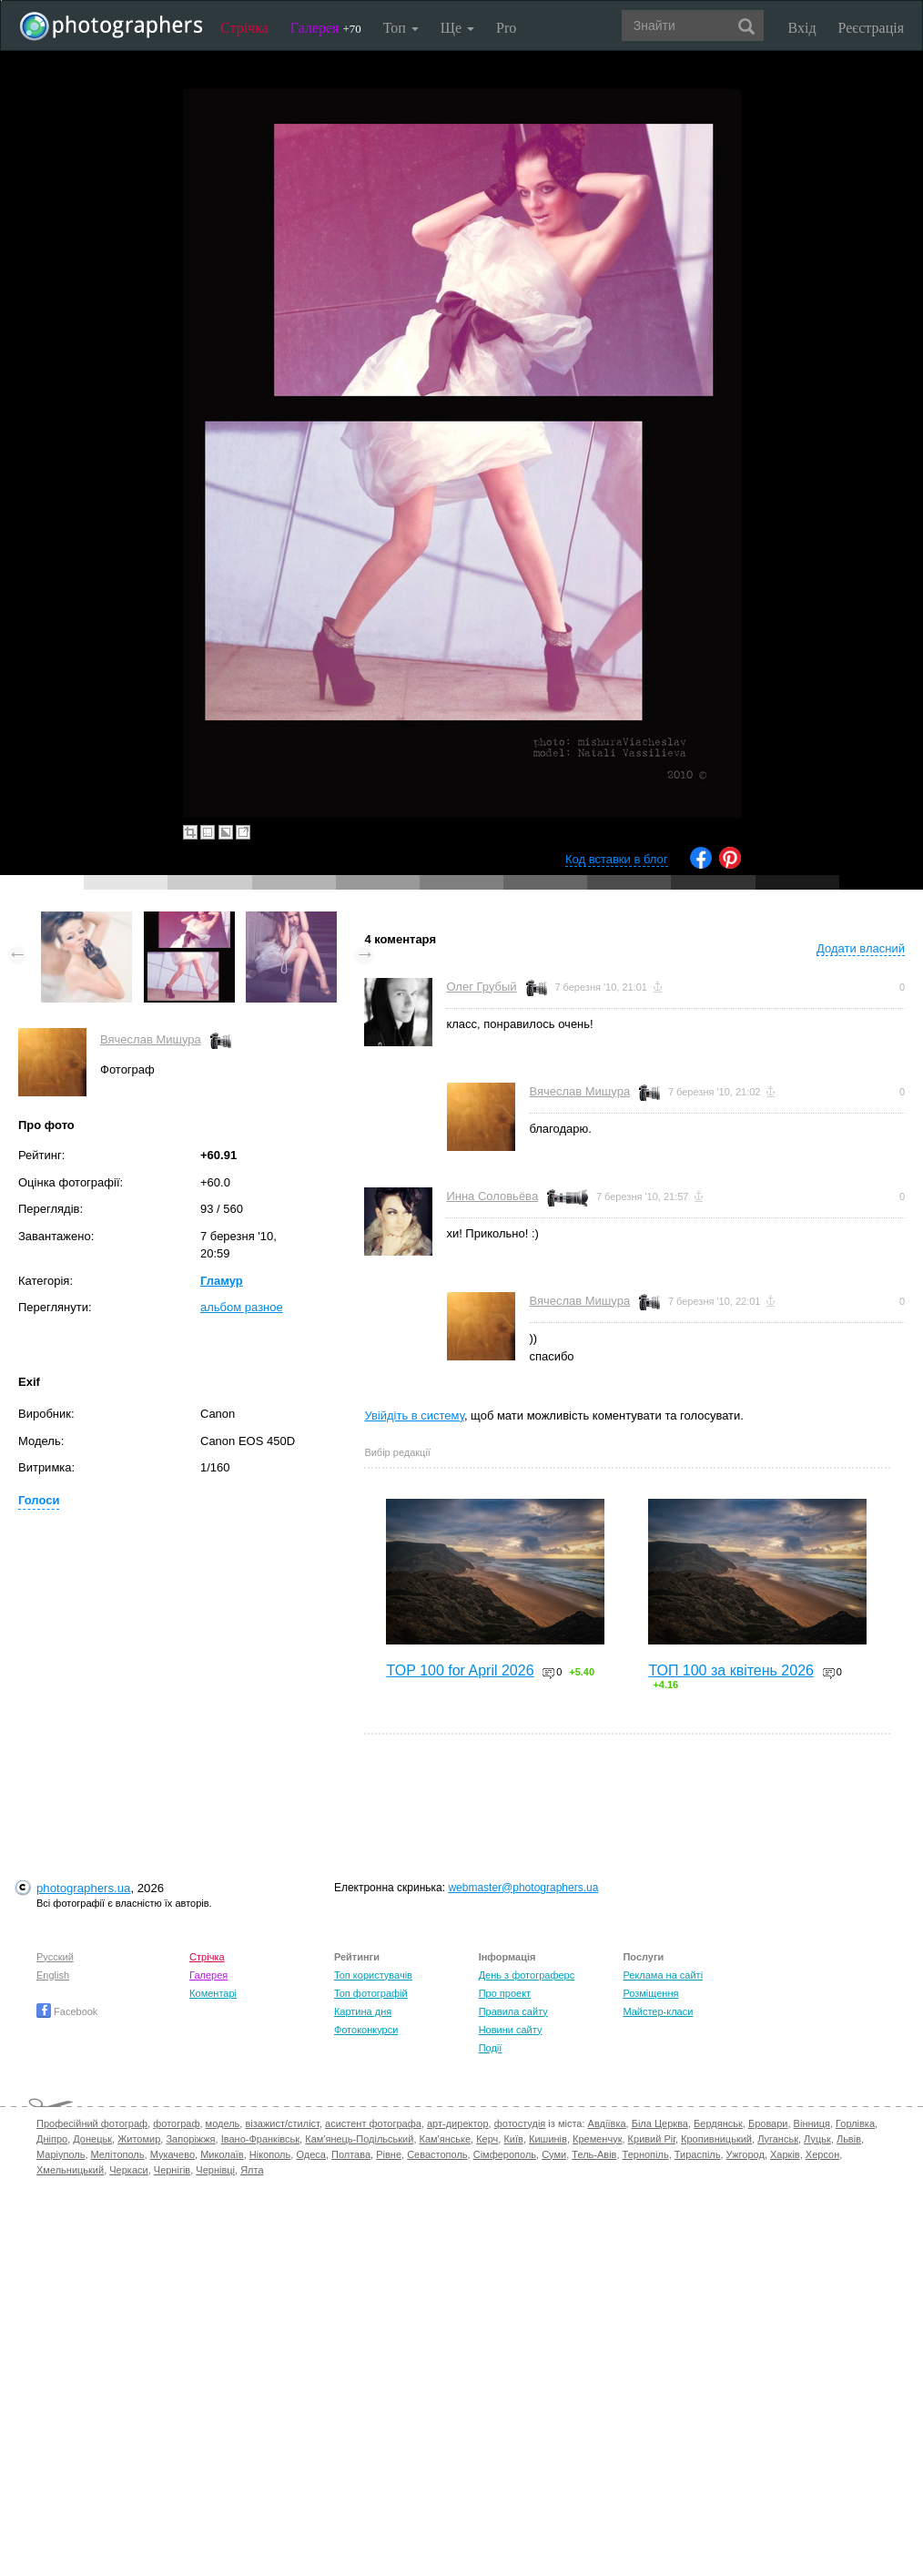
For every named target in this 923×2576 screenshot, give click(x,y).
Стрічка (244, 28)
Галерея (325, 28)
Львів (849, 2138)
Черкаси (128, 2169)
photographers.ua (83, 1888)
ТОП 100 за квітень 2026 (731, 1670)
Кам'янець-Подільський (359, 2138)
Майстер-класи (658, 2011)
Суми (554, 2154)
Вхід (802, 28)
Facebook (66, 2011)
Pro (506, 28)
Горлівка (855, 2123)
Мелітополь (118, 2154)
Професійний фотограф (91, 2123)
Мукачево (172, 2154)
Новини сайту (511, 2029)
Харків (785, 2154)
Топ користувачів (373, 1975)
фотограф (176, 2123)
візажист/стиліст (282, 2123)
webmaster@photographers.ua (523, 1887)
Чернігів (172, 2169)
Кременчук (597, 2138)
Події (490, 2047)
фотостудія (520, 2123)
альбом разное (241, 1307)
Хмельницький (70, 2169)
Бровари (768, 2123)
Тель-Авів (594, 2154)
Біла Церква (660, 2123)
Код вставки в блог (616, 859)
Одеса (310, 2154)
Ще (457, 28)
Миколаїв (222, 2154)
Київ (512, 2138)
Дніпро (51, 2138)
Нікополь (269, 2154)
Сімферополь (504, 2154)
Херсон (822, 2154)
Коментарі (213, 1993)
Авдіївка (607, 2123)
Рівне (388, 2154)
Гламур (221, 1281)
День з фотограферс (527, 1975)
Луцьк (817, 2138)
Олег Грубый (481, 986)
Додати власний (860, 948)
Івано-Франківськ (260, 2138)
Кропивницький (716, 2138)
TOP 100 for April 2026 (459, 1670)
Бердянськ (718, 2123)
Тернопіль (646, 2154)
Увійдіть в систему (414, 1415)
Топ (401, 28)
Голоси (38, 1500)
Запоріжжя (190, 2138)
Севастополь (437, 2154)
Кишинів (548, 2138)
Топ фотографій (371, 1993)
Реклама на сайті (663, 1975)
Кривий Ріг (651, 2138)
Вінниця (812, 2123)
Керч (487, 2138)
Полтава (350, 2154)
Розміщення (650, 1993)
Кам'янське (446, 2138)
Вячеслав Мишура (150, 1039)
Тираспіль (697, 2154)
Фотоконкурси (366, 2029)
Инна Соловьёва (492, 1196)
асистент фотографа (373, 2123)
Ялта (251, 2169)
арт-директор (458, 2123)
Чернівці (215, 2169)
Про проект (505, 1993)
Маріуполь (60, 2154)
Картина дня (362, 2011)
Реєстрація (871, 28)
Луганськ (777, 2138)
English (52, 1975)
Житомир (138, 2138)
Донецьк (92, 2138)
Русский (55, 1956)
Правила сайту (513, 2011)
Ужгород (745, 2154)
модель (223, 2123)
